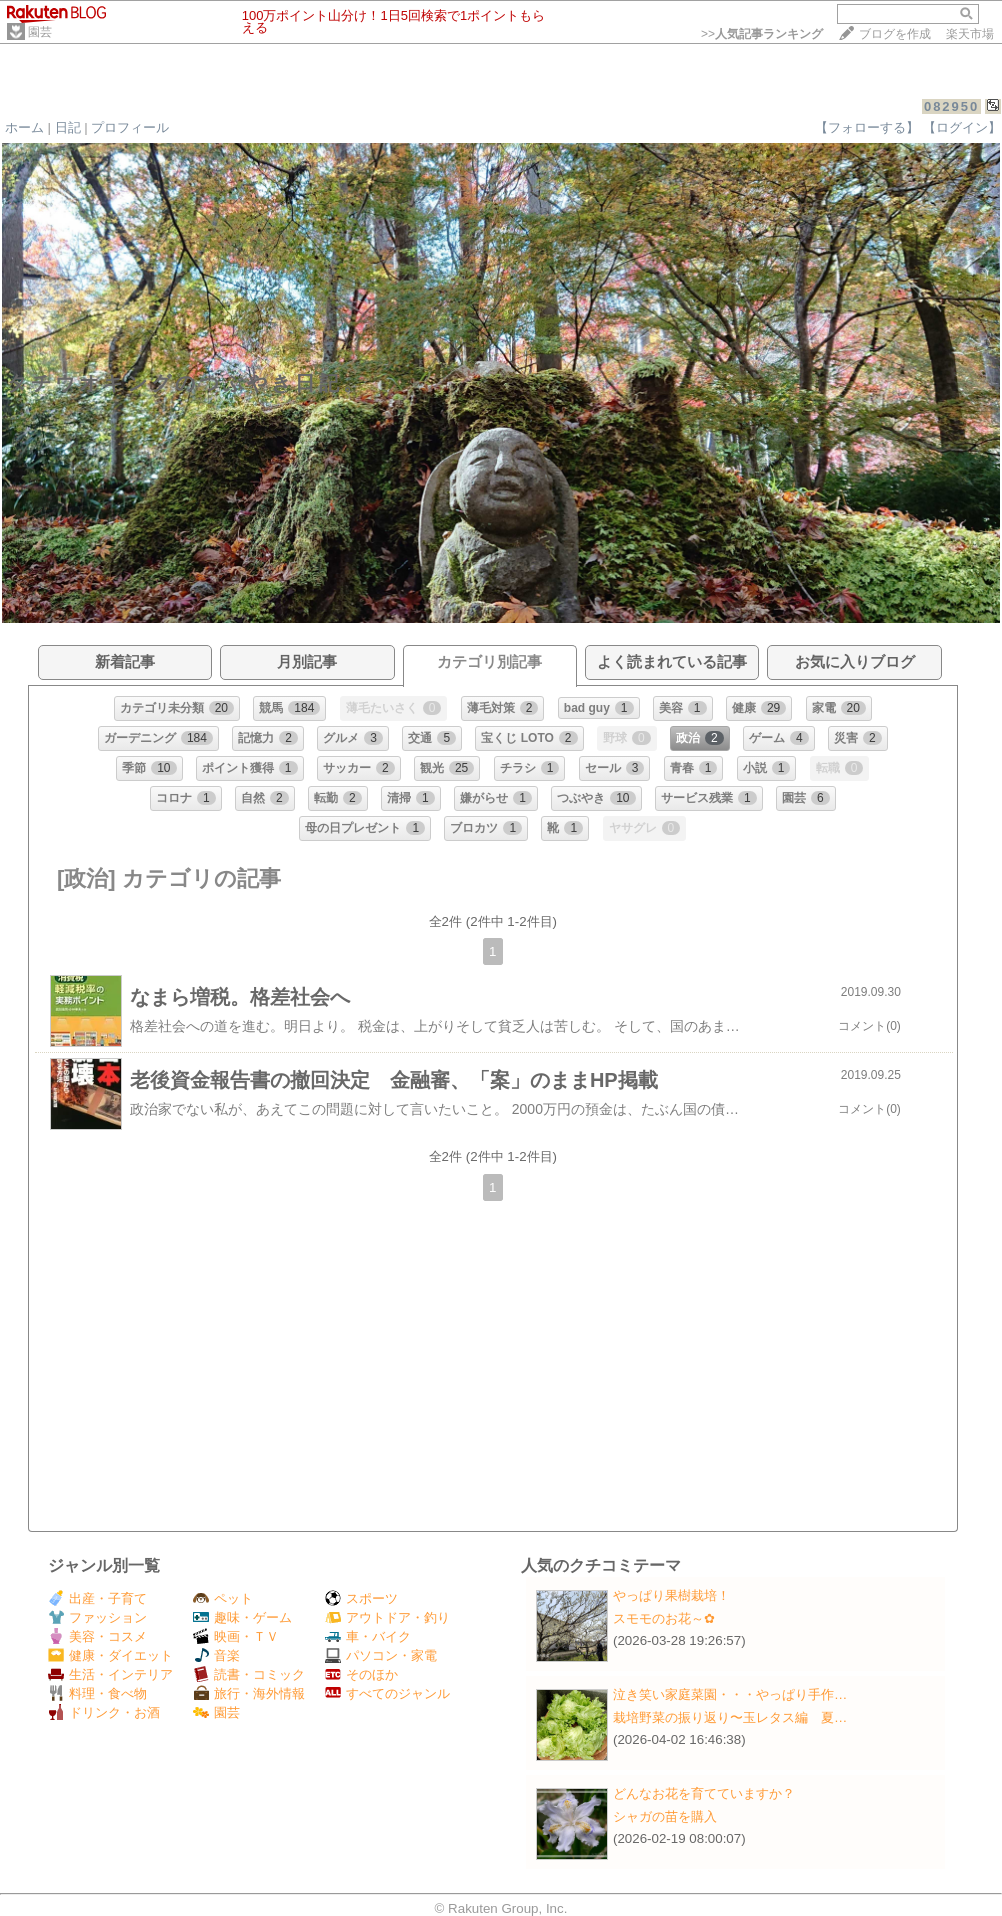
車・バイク (368, 1636)
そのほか (361, 1674)
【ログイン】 (962, 127)
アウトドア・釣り (387, 1617)
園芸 (40, 32)
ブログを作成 (895, 34)
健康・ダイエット (110, 1655)
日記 (68, 127)
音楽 (216, 1655)
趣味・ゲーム (242, 1617)
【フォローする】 (867, 127)
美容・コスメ (97, 1636)
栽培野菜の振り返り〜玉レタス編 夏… (730, 1717)
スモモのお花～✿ (664, 1618)
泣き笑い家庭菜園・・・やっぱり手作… (730, 1694)
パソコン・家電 (381, 1655)
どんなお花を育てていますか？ (704, 1793)
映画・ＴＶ (236, 1636)
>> (762, 34)
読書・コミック (249, 1674)
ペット (223, 1598)
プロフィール (130, 127)
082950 (951, 106)
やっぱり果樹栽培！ (671, 1595)
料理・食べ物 (97, 1693)
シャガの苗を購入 (665, 1816)
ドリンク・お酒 (104, 1712)
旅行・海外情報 (249, 1693)
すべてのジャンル (387, 1693)
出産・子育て (97, 1598)
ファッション (97, 1617)
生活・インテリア (110, 1674)
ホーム (24, 127)
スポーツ (361, 1598)
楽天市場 (970, 34)
